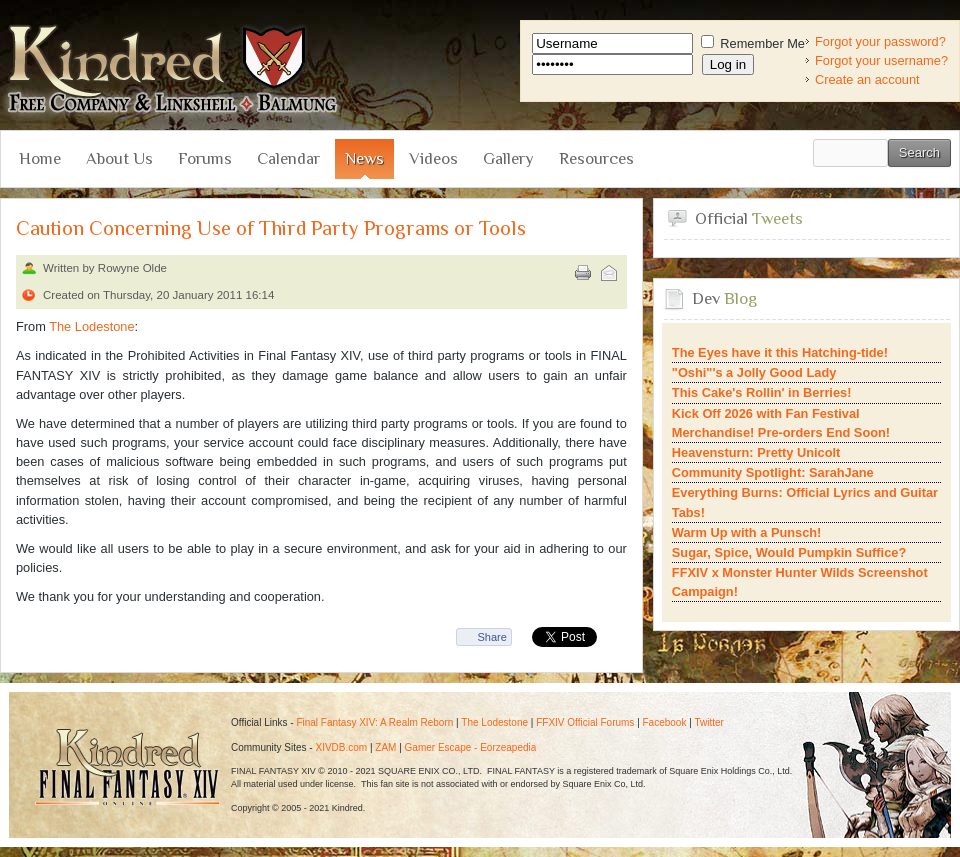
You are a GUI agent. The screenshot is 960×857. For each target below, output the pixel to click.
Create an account (867, 79)
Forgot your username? (881, 60)
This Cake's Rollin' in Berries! (762, 392)
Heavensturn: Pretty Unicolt (756, 452)
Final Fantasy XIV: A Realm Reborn (374, 722)
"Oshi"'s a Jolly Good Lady (754, 372)
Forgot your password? (880, 41)
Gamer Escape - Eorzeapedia (471, 747)
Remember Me (753, 43)
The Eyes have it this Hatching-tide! (780, 352)
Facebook (665, 722)
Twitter (708, 722)
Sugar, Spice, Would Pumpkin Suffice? (789, 552)
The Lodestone (91, 326)
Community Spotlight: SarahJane (773, 472)
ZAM (385, 747)
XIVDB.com (341, 747)
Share (491, 637)
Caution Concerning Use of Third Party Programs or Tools (271, 228)
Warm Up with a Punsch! (747, 532)
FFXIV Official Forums (585, 722)
